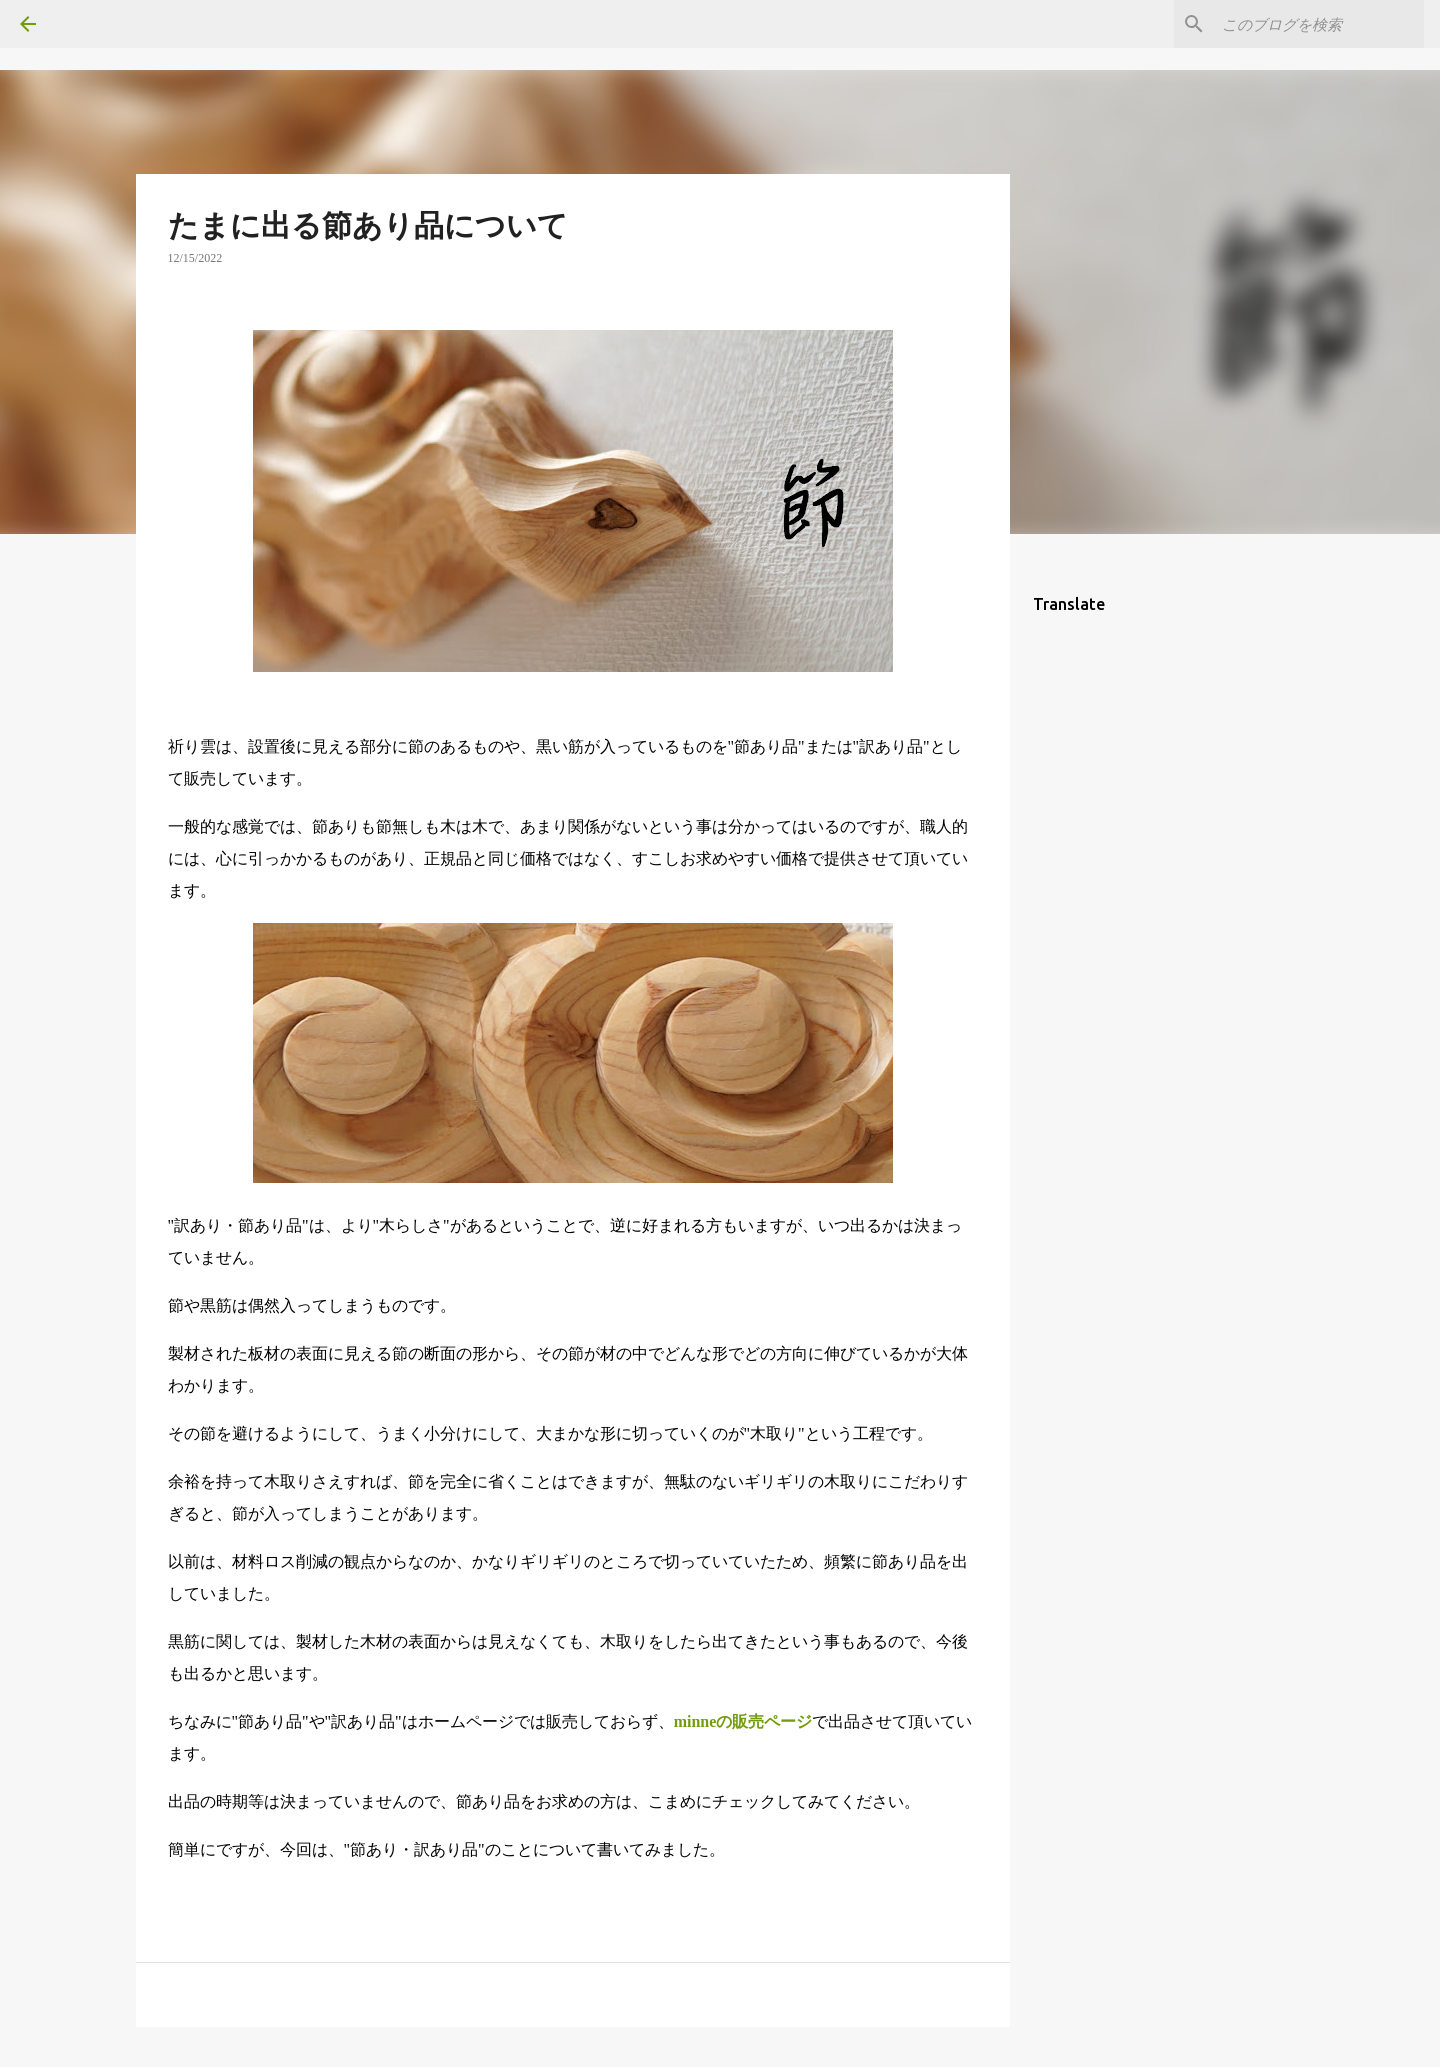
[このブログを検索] (1319, 24)
